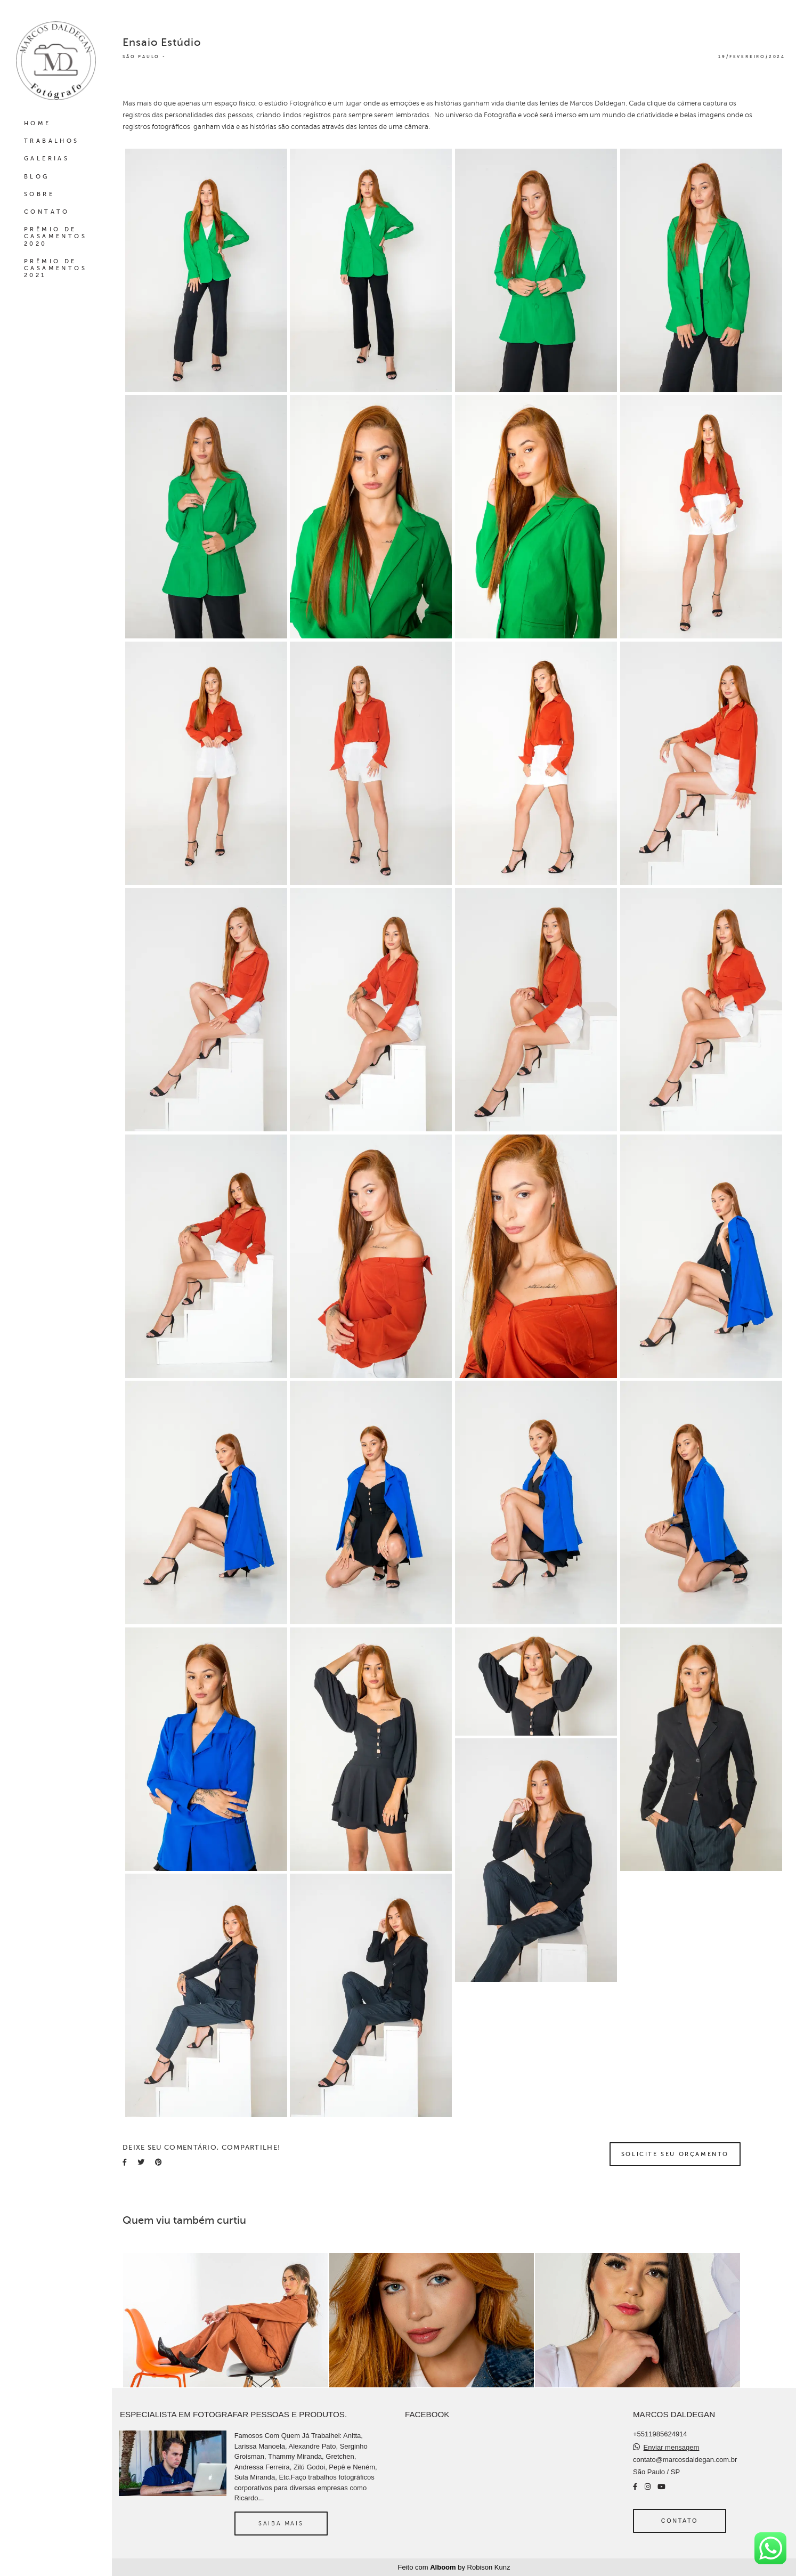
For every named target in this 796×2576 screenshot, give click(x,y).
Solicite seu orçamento (675, 2154)
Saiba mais (280, 2523)
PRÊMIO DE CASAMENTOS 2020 (55, 236)
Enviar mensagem (672, 2447)
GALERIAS (46, 158)
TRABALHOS (51, 140)
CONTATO (47, 211)
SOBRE (39, 194)
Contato (679, 2520)
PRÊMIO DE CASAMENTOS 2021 (55, 268)
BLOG (37, 176)
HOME (37, 123)
